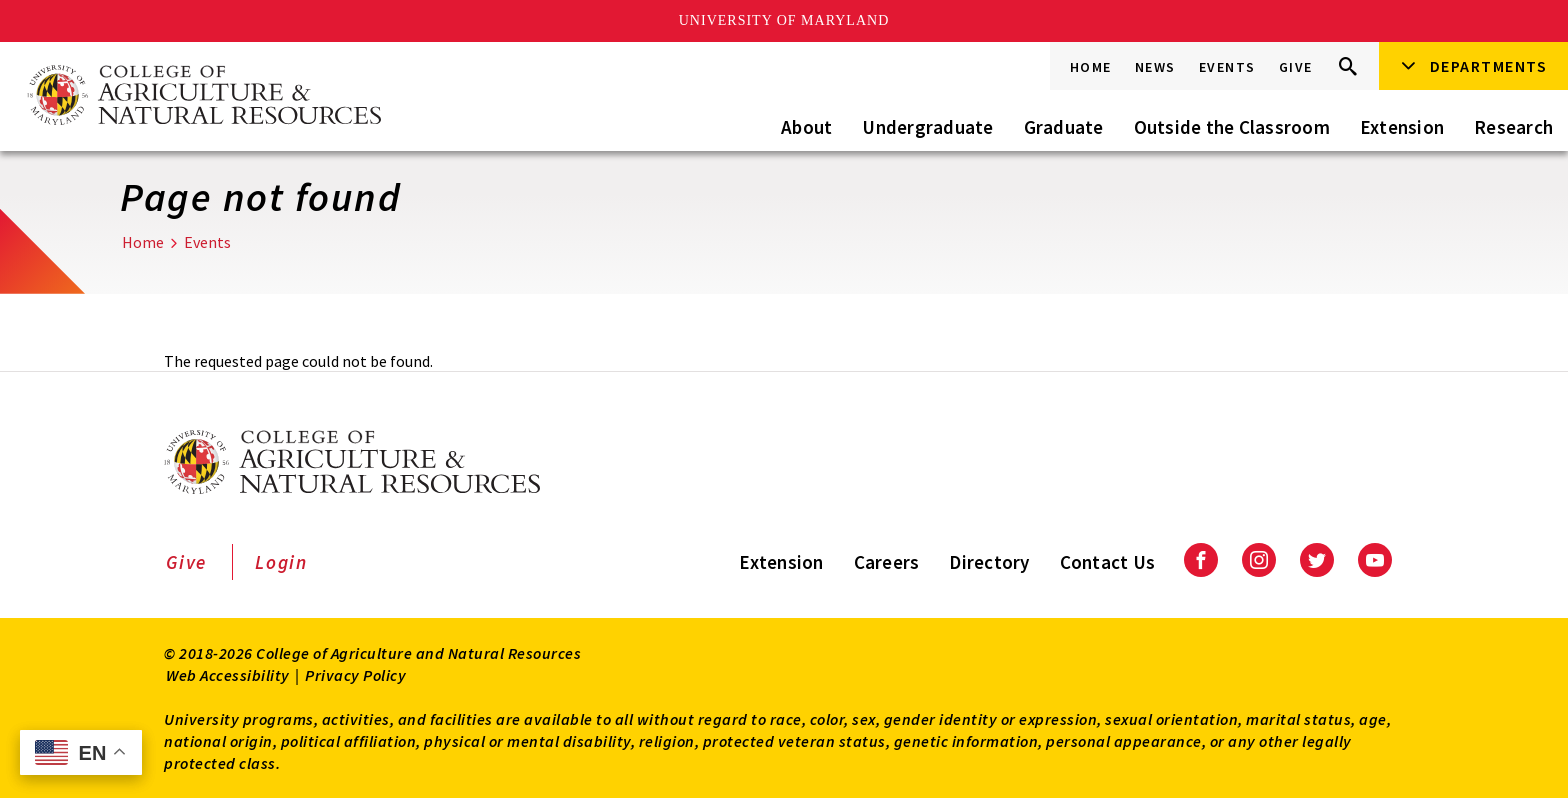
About (806, 127)
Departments (1489, 66)
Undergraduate (927, 127)
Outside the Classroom (1232, 127)
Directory (989, 562)
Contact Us (1108, 562)
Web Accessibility (228, 675)
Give (1296, 67)
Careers (887, 562)
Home (1091, 67)
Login (281, 562)
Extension (1402, 127)
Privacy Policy (355, 675)
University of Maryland (784, 20)
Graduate (1064, 127)
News (1155, 67)
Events (1227, 67)
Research (1513, 127)
